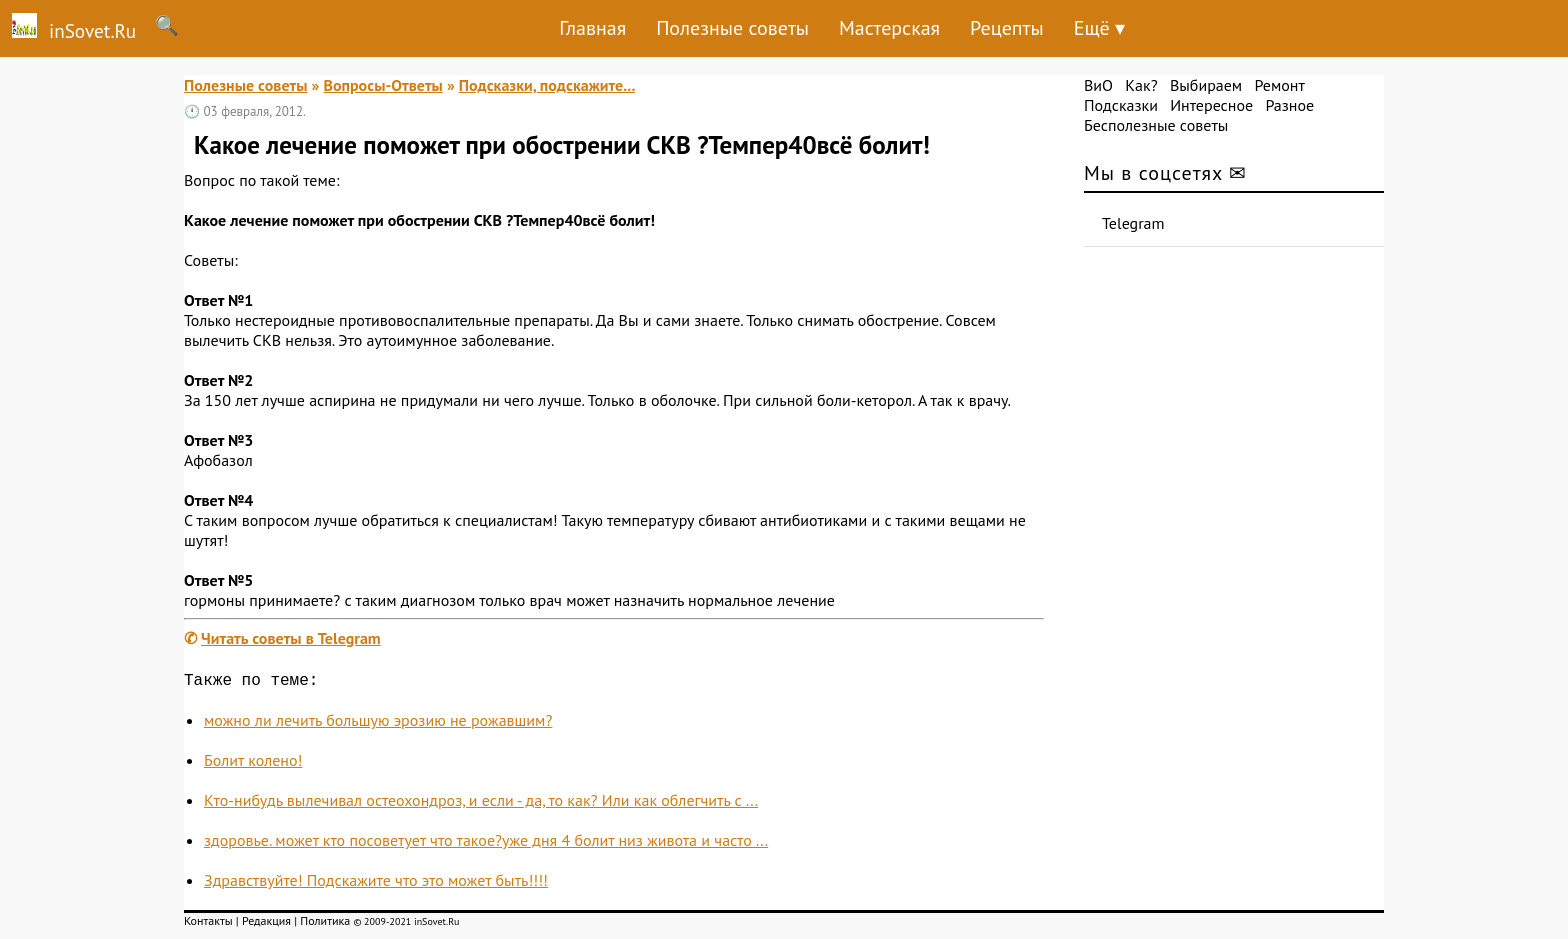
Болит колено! (253, 764)
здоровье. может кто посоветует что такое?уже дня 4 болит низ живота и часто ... (486, 844)
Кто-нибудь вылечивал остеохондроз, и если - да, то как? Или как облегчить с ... (481, 804)
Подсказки (1121, 105)
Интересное (1211, 105)
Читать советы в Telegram (291, 638)
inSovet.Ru (68, 28)
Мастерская (889, 28)
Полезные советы (732, 28)
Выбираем (1206, 85)
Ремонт (1279, 85)
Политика (325, 924)
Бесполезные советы (1156, 125)
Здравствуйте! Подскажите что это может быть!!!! (376, 884)
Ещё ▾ (1099, 28)
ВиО (1098, 85)
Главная (592, 28)
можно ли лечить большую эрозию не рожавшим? (378, 724)
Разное (1289, 105)
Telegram (1133, 223)
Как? (1141, 85)
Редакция (266, 924)
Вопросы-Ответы (382, 85)
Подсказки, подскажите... (547, 85)
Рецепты (1007, 28)
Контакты (208, 924)
